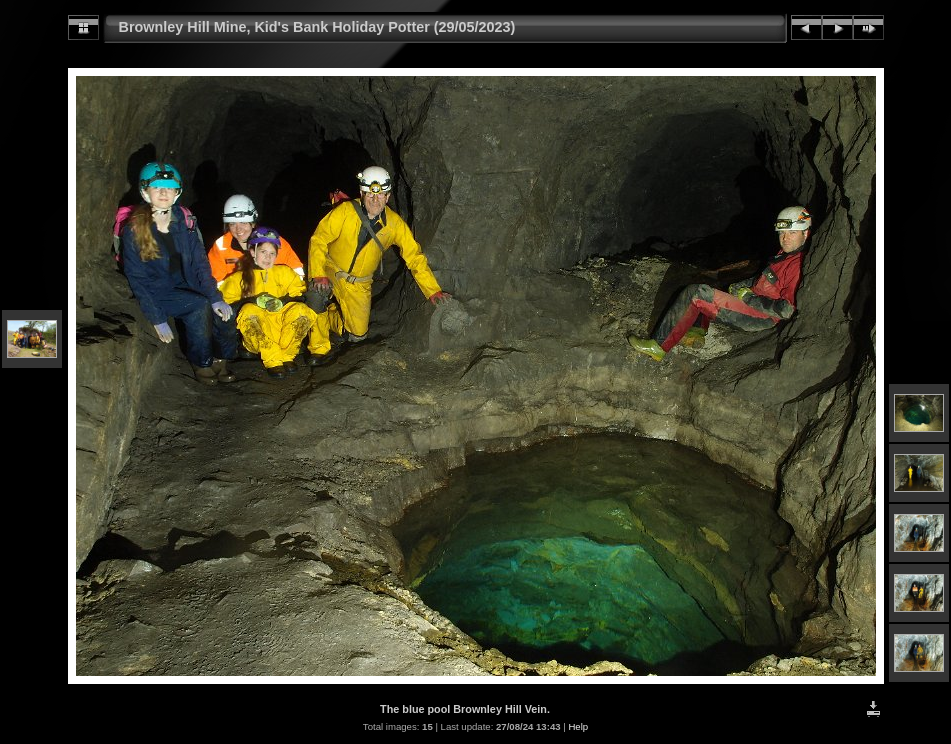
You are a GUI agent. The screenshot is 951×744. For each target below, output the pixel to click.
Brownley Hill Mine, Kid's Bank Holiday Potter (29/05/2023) (317, 27)
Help (578, 726)
